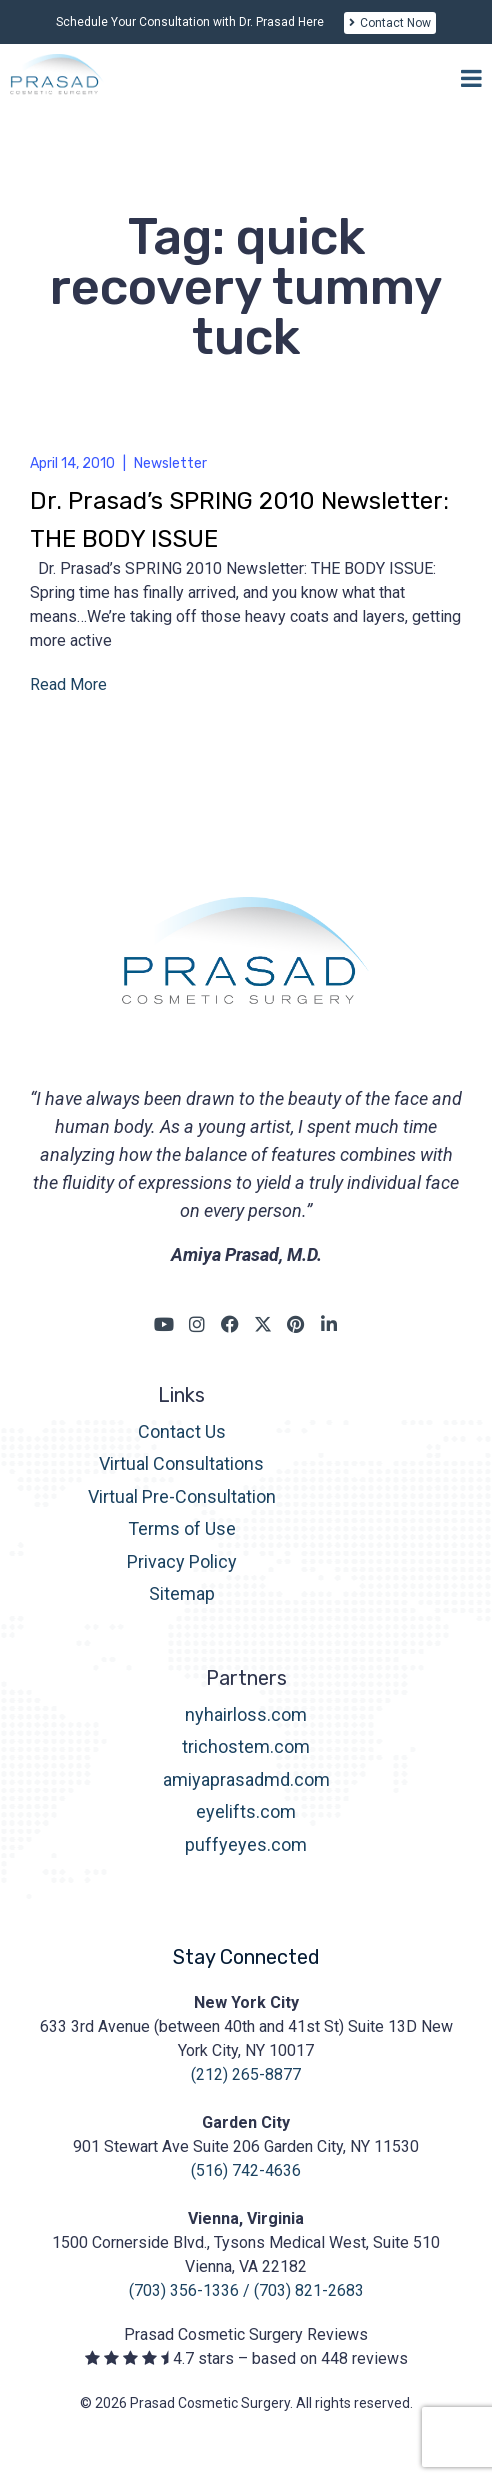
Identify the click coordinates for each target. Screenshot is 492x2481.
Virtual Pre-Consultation (182, 1496)
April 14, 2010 (72, 463)
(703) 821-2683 (309, 2290)
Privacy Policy (182, 1561)
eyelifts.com (246, 1811)
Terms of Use (182, 1528)
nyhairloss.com (246, 1714)
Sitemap (182, 1593)
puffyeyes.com (246, 1844)
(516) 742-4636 (246, 2170)
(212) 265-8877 (246, 2074)
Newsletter (170, 463)
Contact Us (182, 1431)
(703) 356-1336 (184, 2290)
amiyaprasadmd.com (246, 1779)
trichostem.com (246, 1746)
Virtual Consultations (181, 1463)
